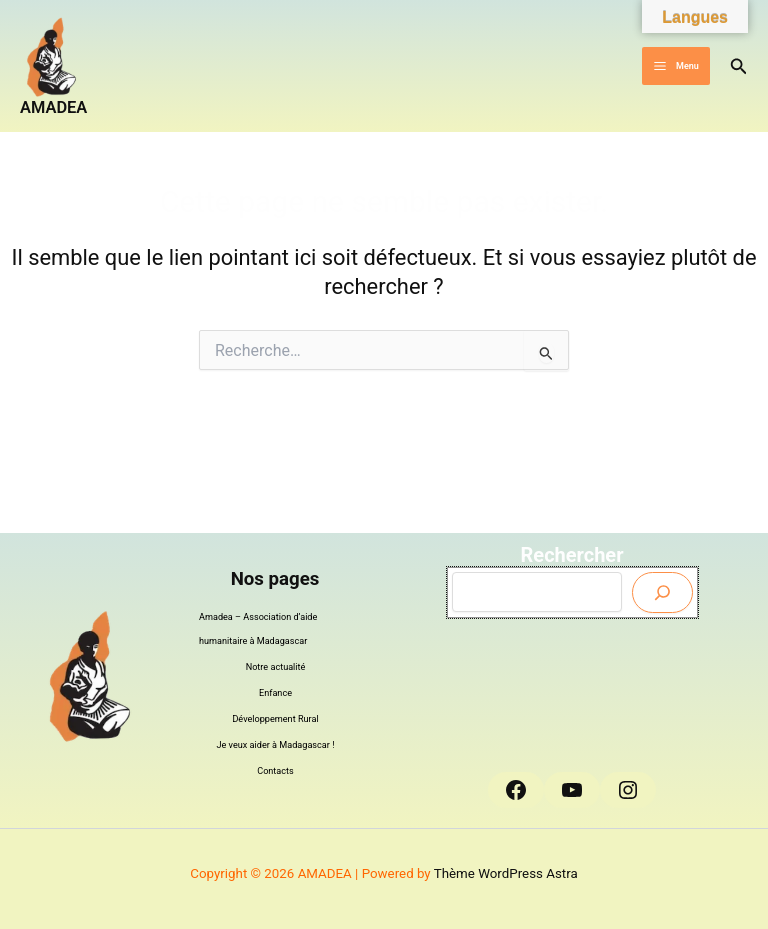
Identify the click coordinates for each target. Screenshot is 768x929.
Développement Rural (275, 719)
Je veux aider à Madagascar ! (276, 745)
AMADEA (53, 107)
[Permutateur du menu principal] (675, 66)
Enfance (275, 693)
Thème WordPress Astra (506, 873)
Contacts (275, 771)
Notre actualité (276, 667)
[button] (739, 66)
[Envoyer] (662, 592)
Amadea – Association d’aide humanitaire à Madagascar (258, 629)
